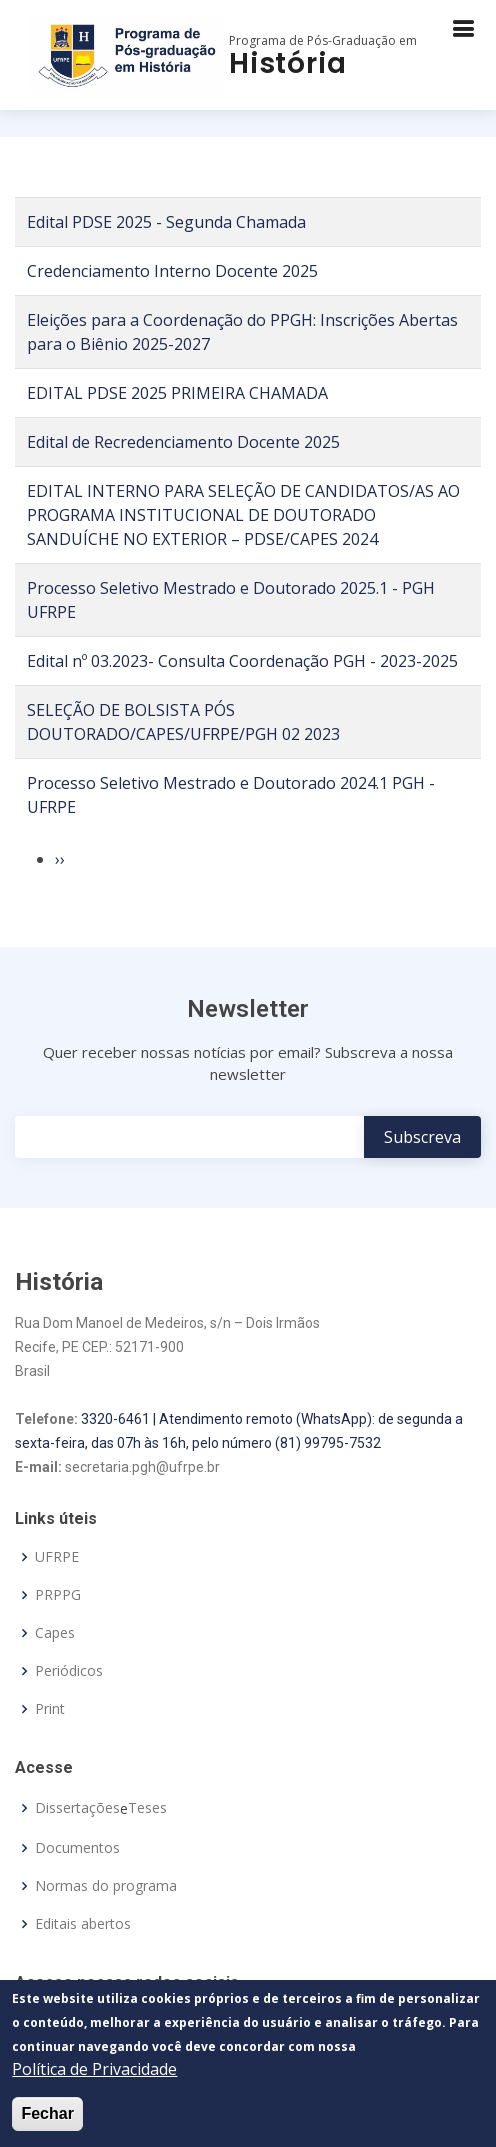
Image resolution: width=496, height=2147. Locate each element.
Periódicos (69, 1671)
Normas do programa (106, 1886)
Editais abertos (83, 1924)
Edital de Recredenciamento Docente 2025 (183, 442)
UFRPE (57, 1557)
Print (50, 1709)
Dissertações (77, 1808)
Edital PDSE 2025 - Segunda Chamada (166, 222)
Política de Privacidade (94, 2069)
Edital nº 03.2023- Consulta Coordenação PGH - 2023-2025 (242, 661)
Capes (55, 1633)
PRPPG (58, 1595)
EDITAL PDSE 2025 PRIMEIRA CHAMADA (177, 393)
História (287, 63)
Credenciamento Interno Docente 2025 (172, 271)
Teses (147, 1808)
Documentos (77, 1848)
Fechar (47, 2113)
